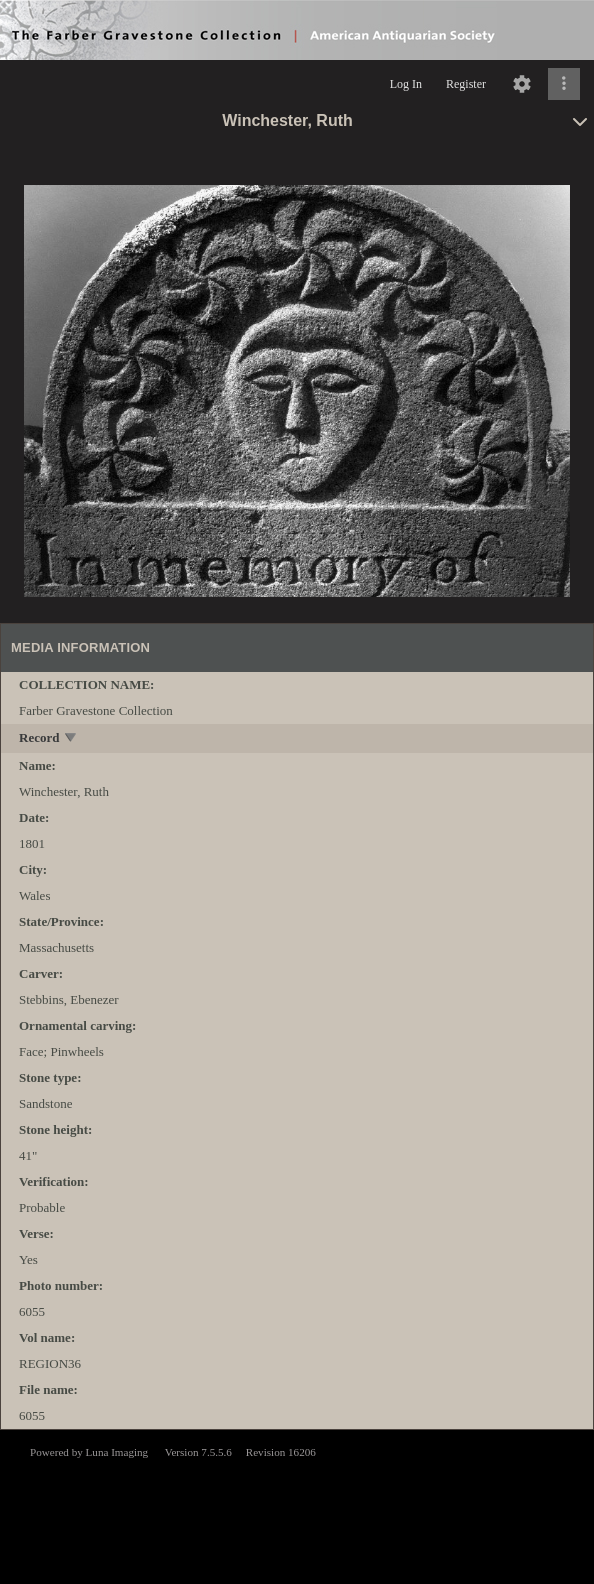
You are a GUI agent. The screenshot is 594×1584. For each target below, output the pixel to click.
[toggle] (71, 739)
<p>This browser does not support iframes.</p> (297, 1505)
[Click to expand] (564, 84)
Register (466, 84)
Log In (406, 84)
